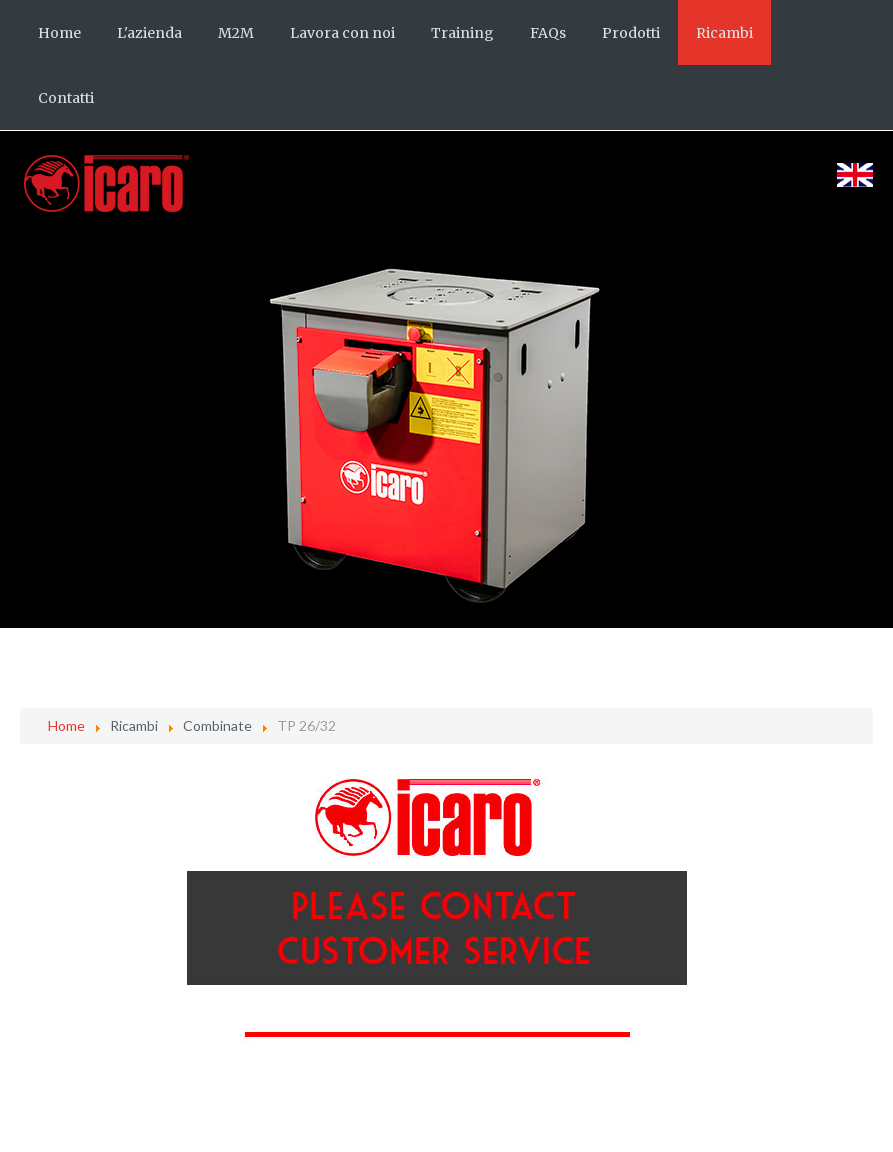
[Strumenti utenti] (868, 784)
